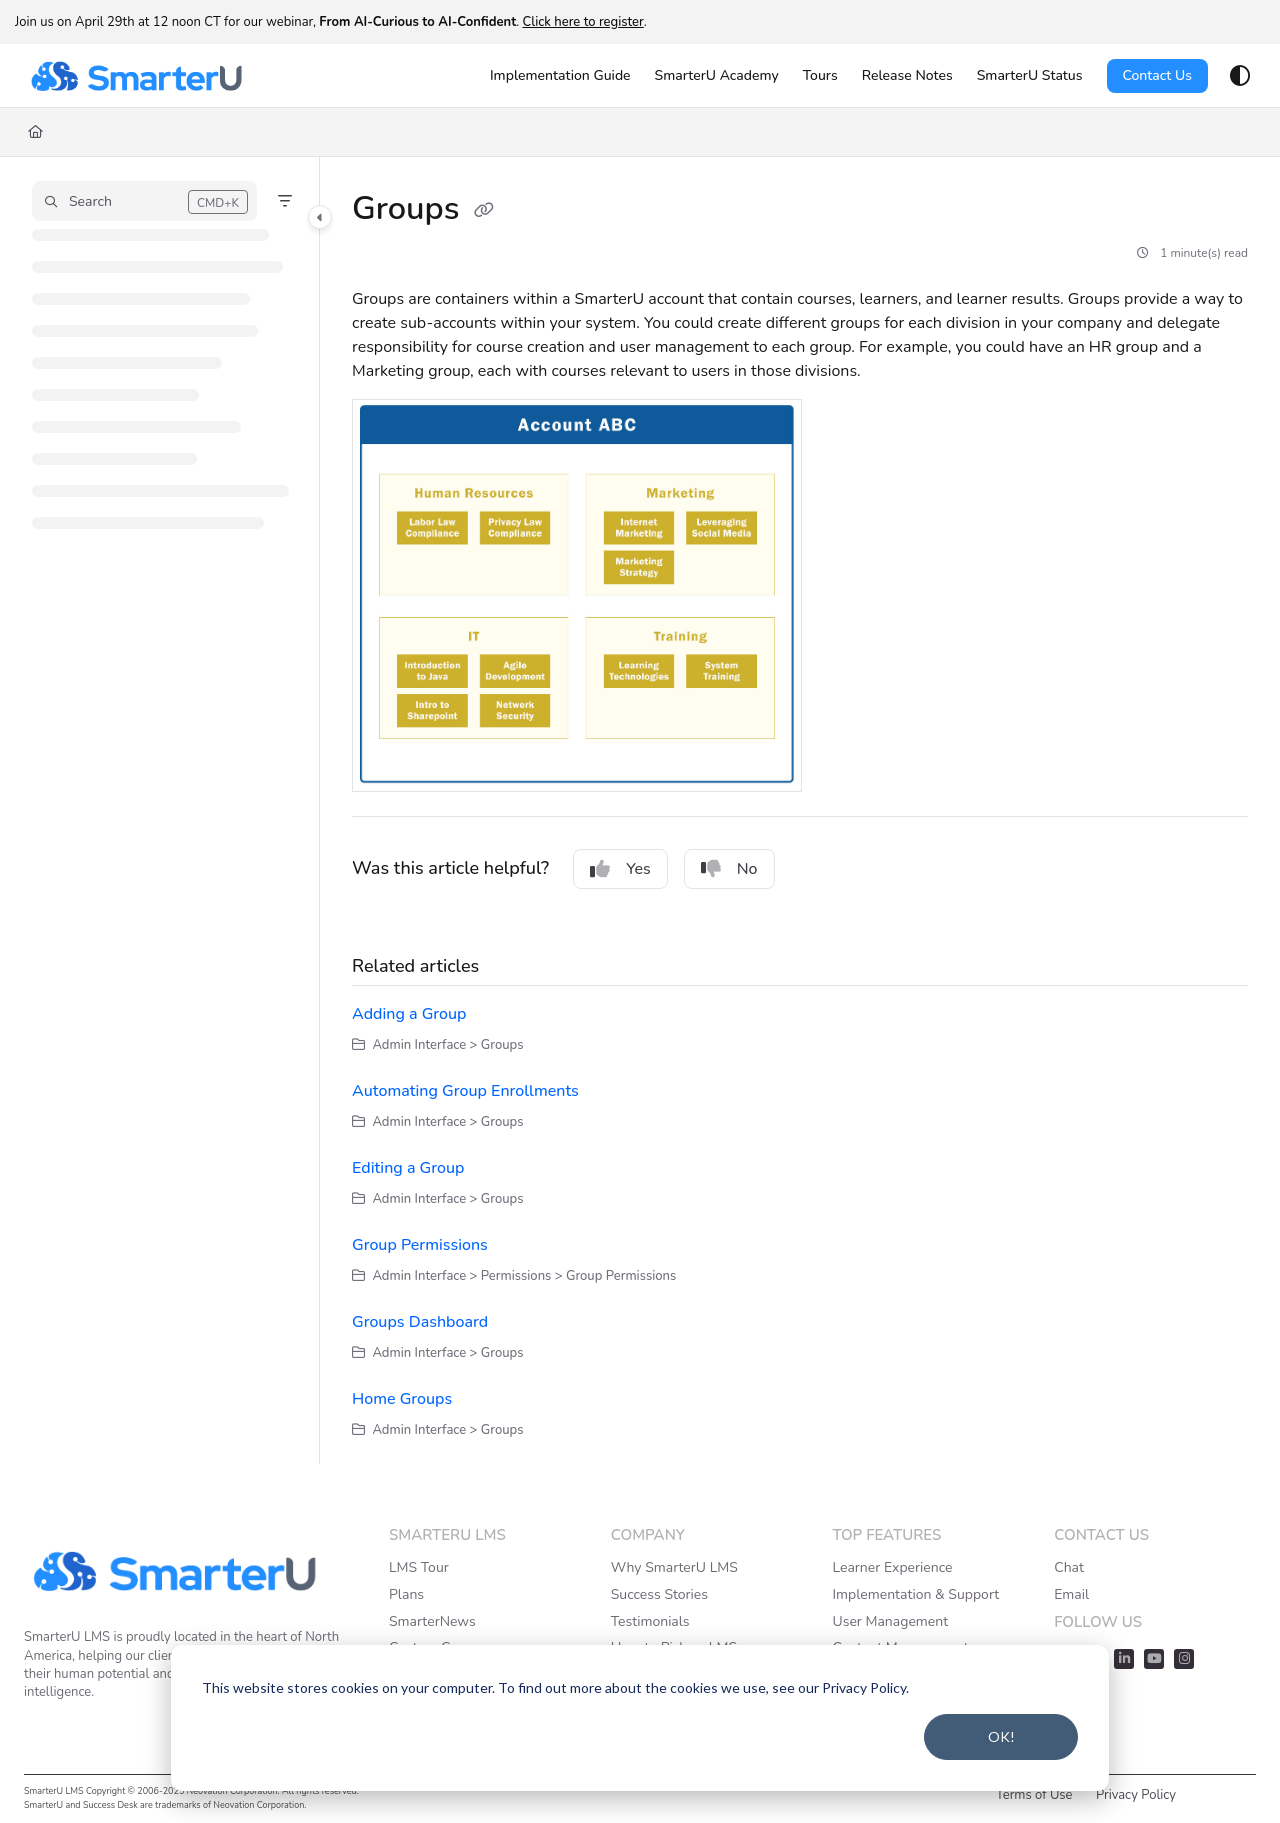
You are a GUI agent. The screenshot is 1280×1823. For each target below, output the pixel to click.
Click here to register (582, 22)
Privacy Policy (1136, 1795)
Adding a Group (409, 1014)
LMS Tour (419, 1567)
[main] (800, 810)
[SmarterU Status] (1030, 76)
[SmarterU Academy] (717, 76)
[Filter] (285, 201)
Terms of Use (1034, 1795)
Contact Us (1157, 75)
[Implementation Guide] (560, 76)
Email (1071, 1594)
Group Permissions (420, 1245)
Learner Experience (892, 1567)
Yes (620, 869)
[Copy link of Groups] (484, 211)
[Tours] (820, 76)
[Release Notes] (907, 76)
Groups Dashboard (420, 1322)
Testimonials (650, 1621)
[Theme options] (1240, 76)
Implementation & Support (915, 1594)
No (729, 869)
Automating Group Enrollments (465, 1091)
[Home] (35, 132)
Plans (406, 1594)
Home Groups (402, 1399)
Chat (1069, 1567)
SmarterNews (432, 1621)
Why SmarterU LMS (674, 1567)
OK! (1001, 1736)
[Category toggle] (320, 217)
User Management (890, 1621)
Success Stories (659, 1594)
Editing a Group (408, 1168)
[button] (144, 201)
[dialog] (640, 1718)
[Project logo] (136, 76)
